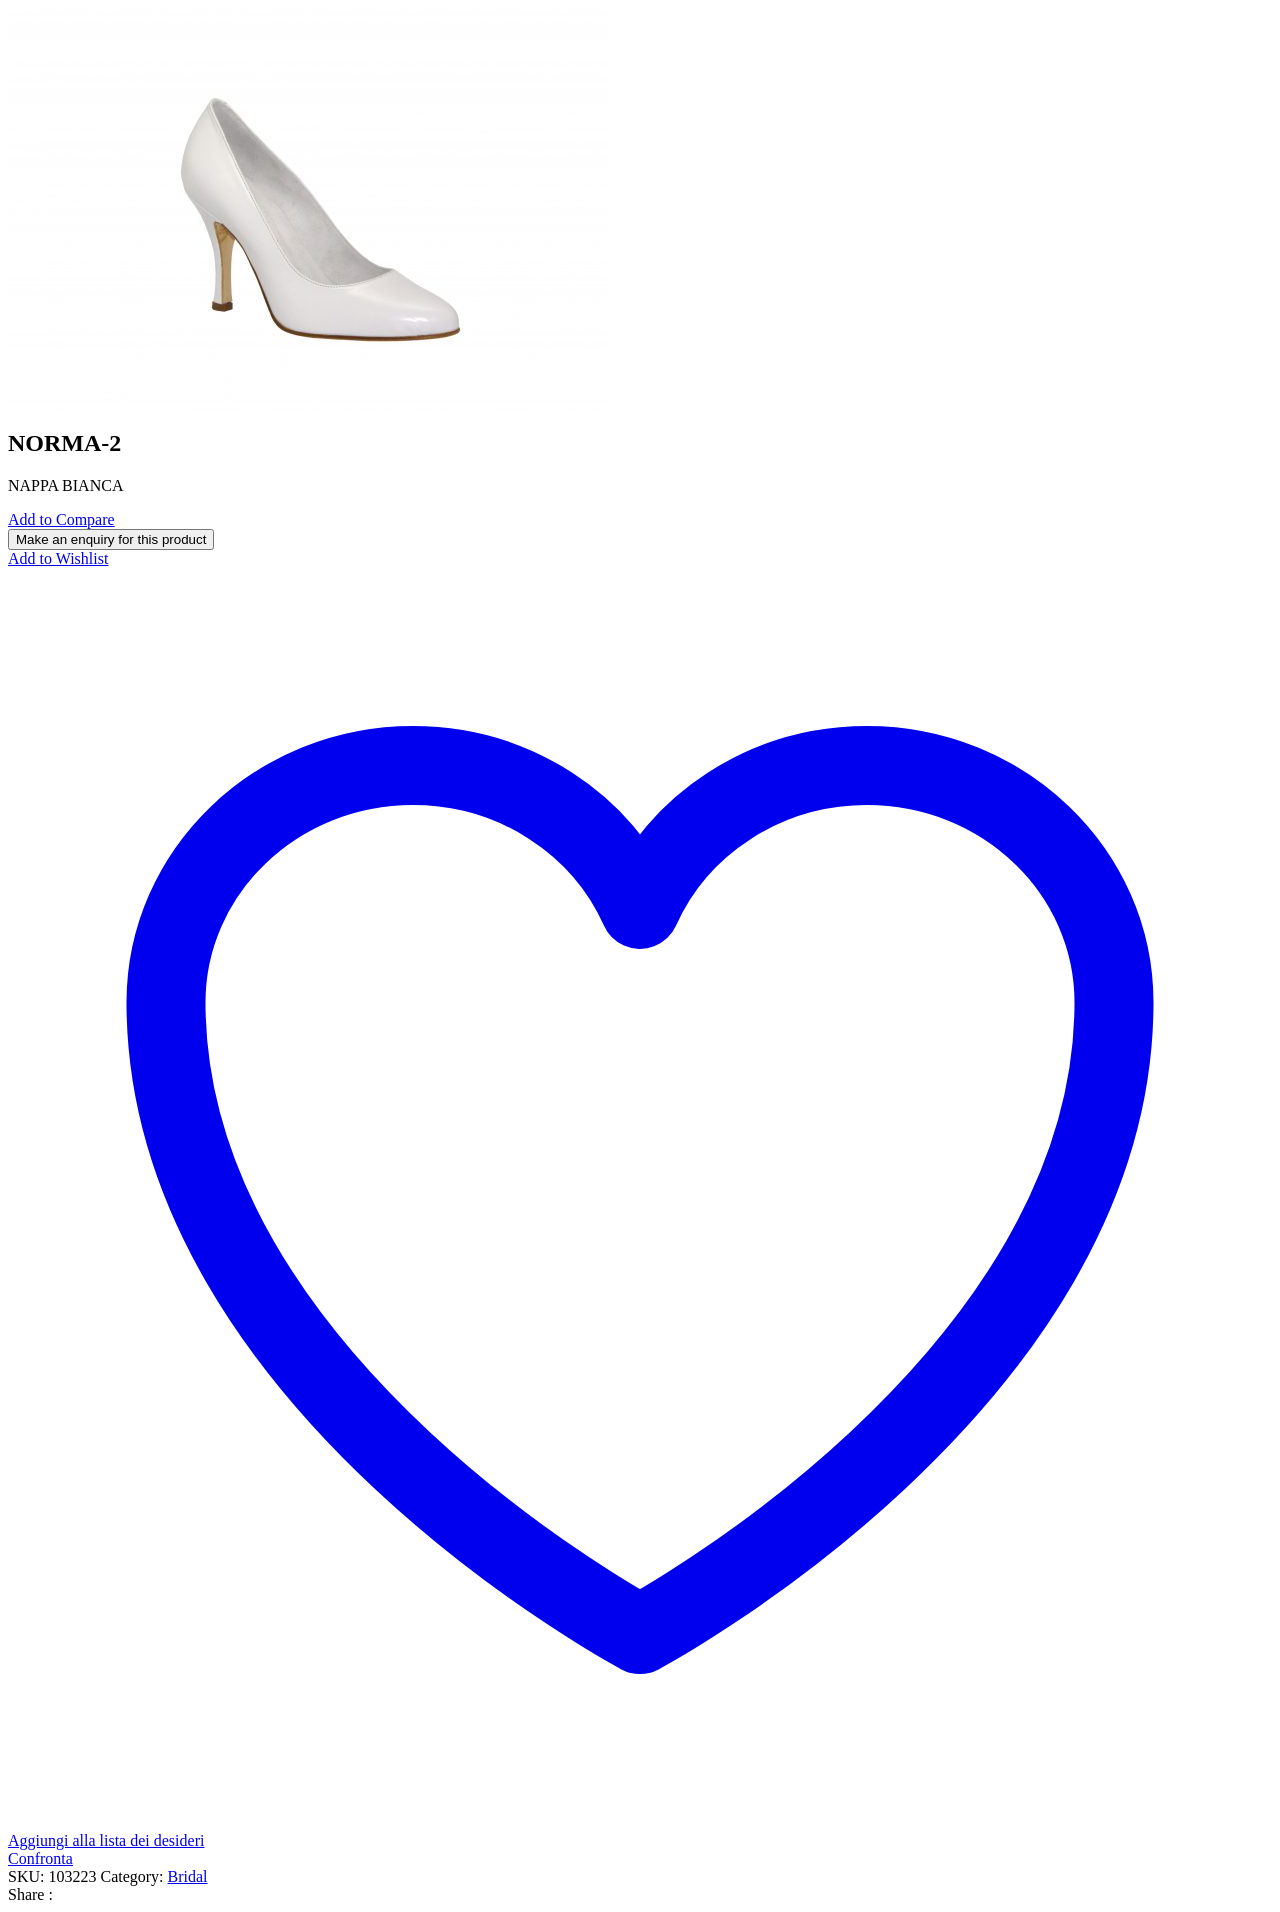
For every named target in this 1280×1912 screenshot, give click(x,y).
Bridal (188, 1876)
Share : (30, 1894)
